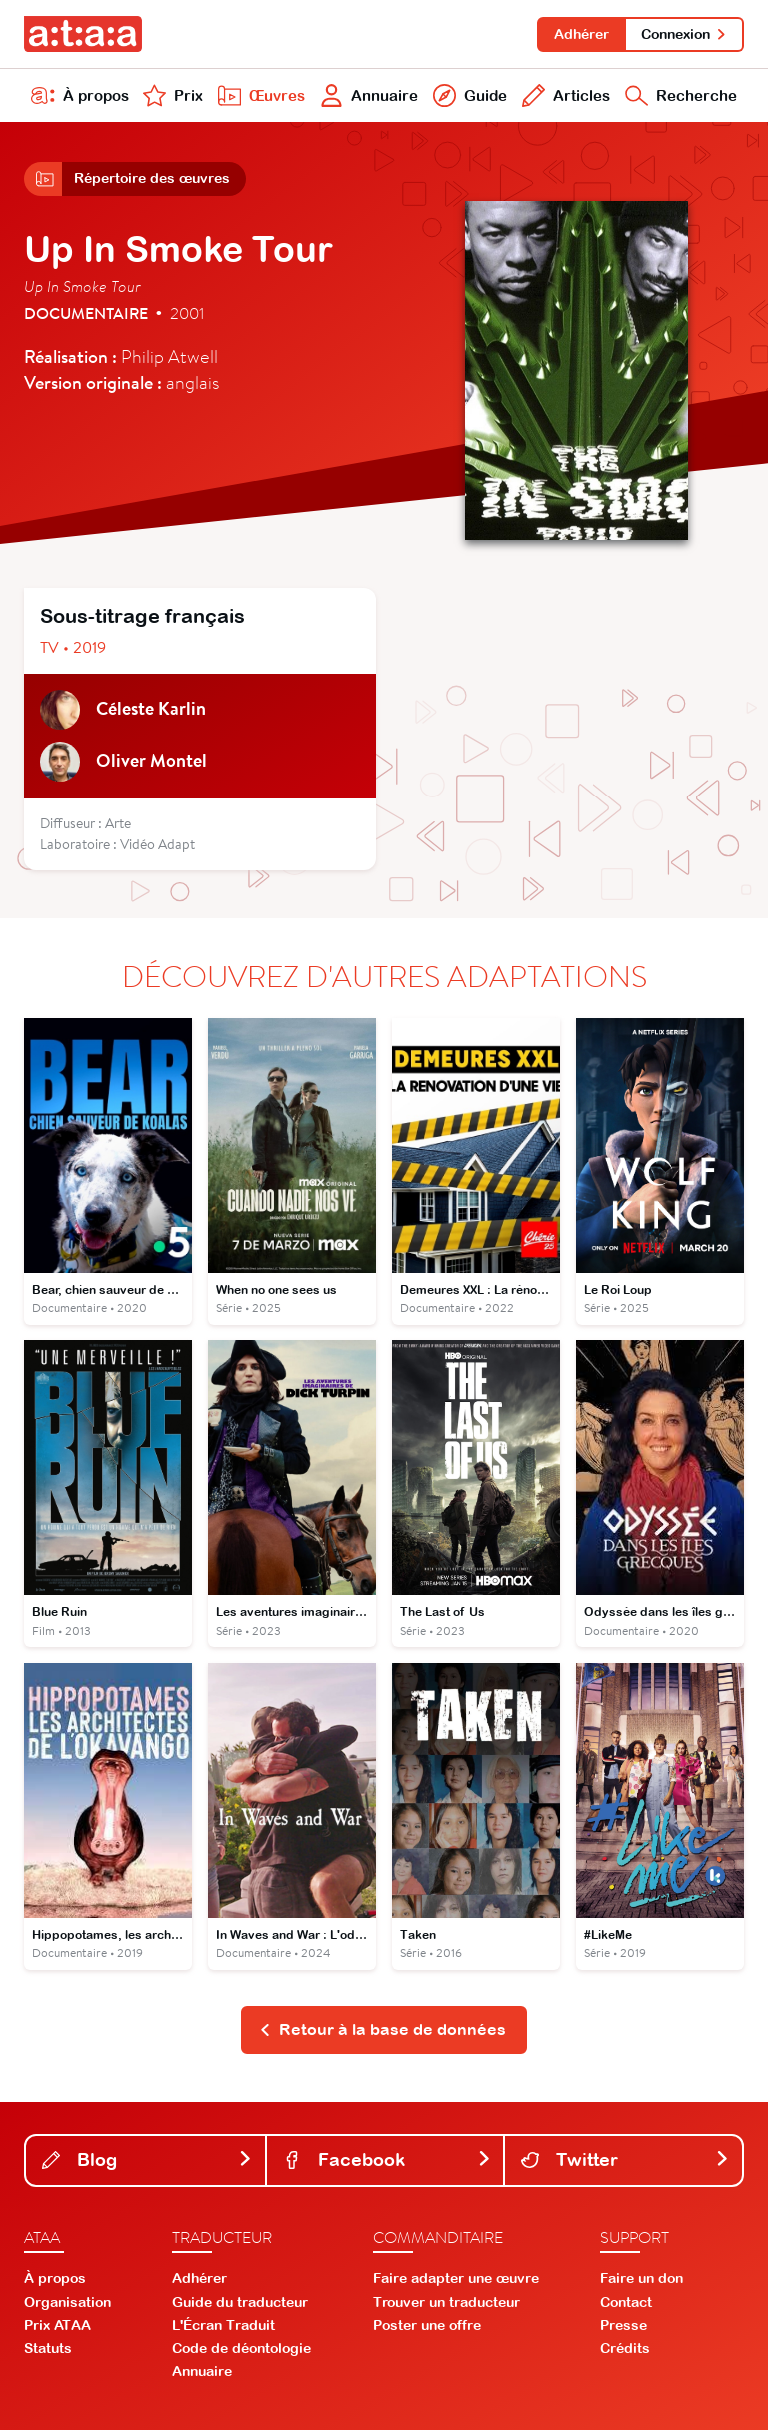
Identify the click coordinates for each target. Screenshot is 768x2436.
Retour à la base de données (382, 2036)
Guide (467, 98)
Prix (172, 98)
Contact (626, 2308)
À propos (80, 98)
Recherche (679, 98)
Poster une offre (427, 2332)
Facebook (387, 2165)
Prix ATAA (57, 2332)
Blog (147, 2165)
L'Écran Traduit (223, 2332)
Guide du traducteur (240, 2308)
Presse (623, 2332)
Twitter (625, 2165)
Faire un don (641, 2285)
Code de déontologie (241, 2355)
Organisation (67, 2308)
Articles (563, 98)
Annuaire (367, 98)
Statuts (48, 2355)
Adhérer (578, 34)
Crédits (625, 2355)
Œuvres (259, 98)
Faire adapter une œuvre (456, 2285)
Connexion (683, 34)
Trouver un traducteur (446, 2308)
